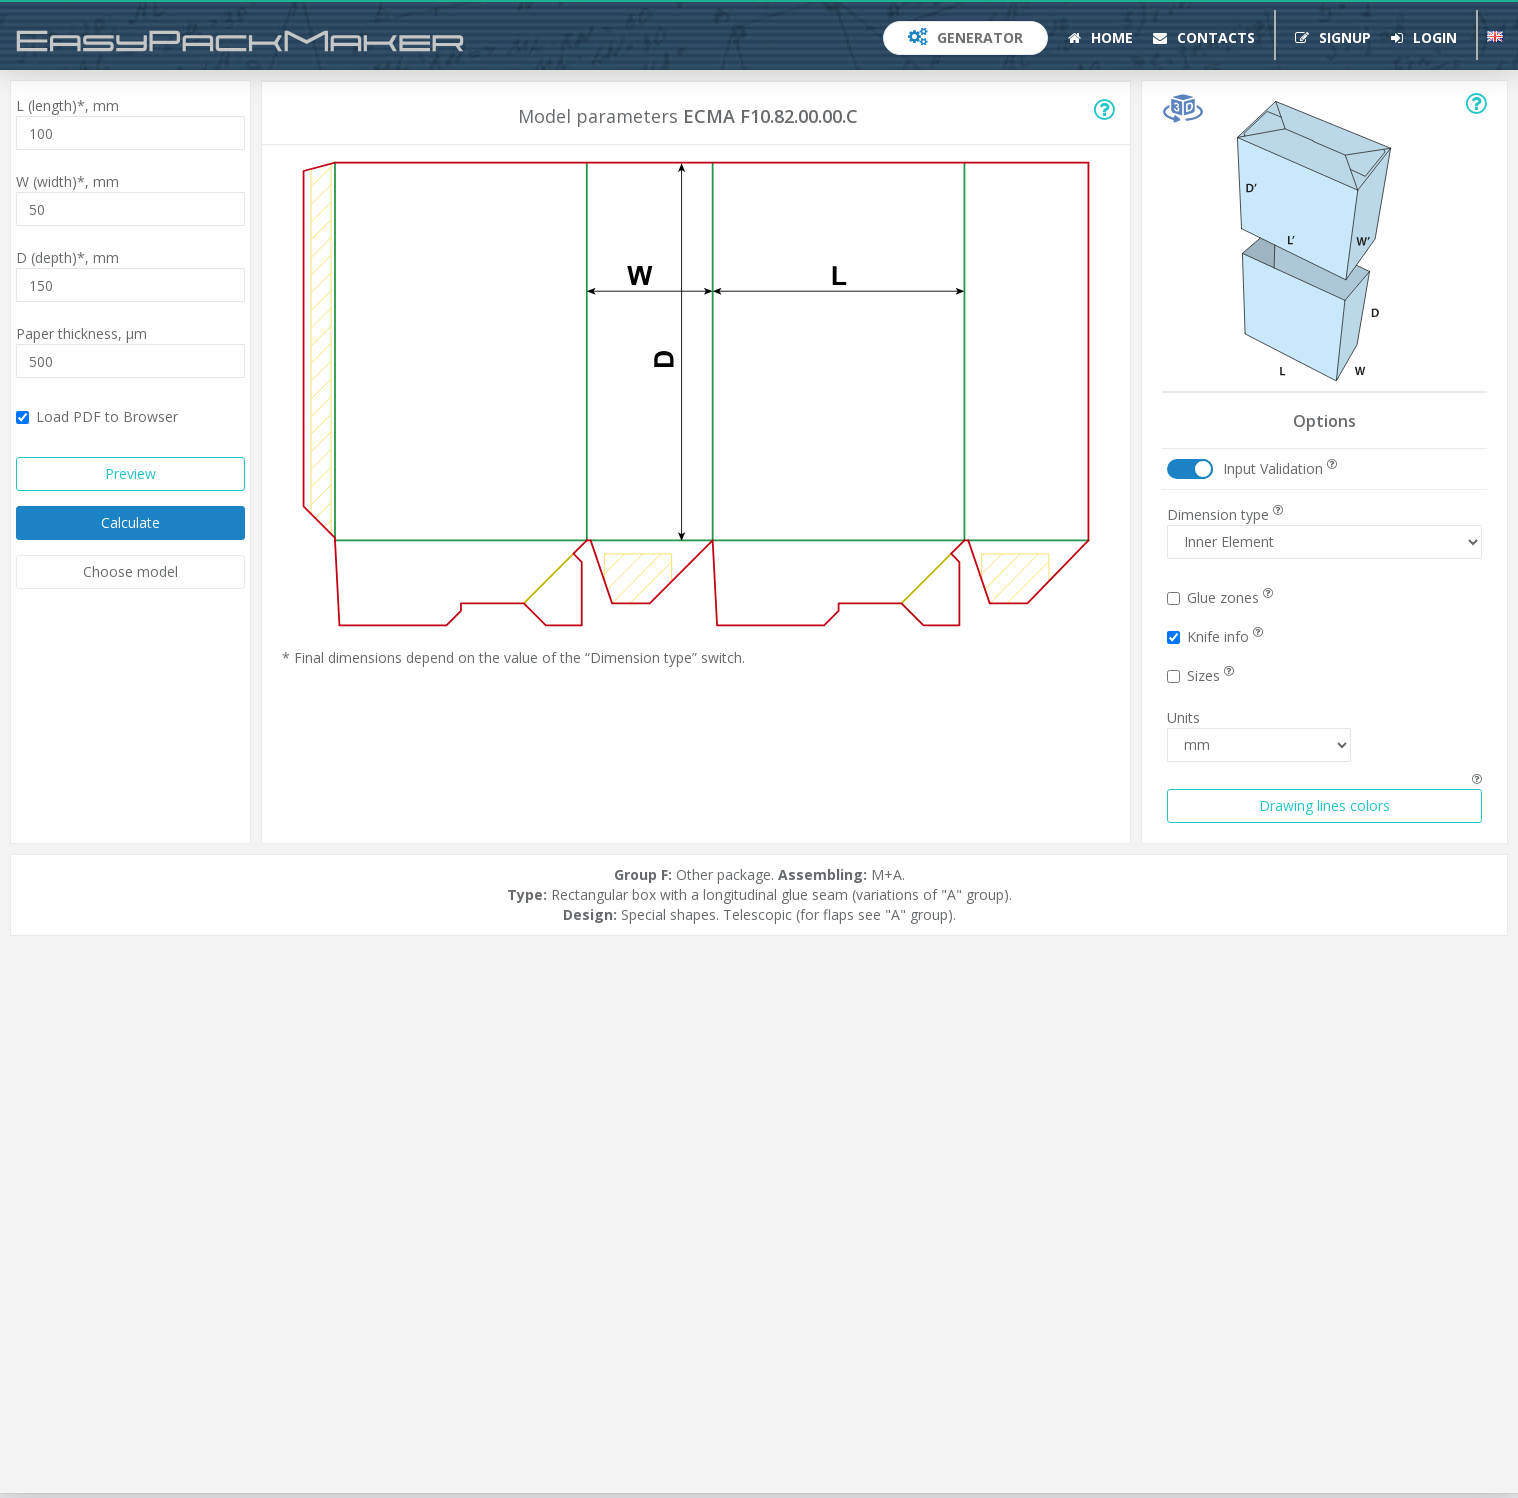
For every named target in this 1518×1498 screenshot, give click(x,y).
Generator (965, 37)
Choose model (130, 571)
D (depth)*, (67, 257)
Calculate (130, 522)
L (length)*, (67, 105)
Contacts (1204, 37)
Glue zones (1220, 597)
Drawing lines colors (1324, 805)
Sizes (1200, 675)
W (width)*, (67, 181)
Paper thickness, (81, 333)
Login (1424, 37)
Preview (130, 473)
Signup (1333, 37)
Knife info (1215, 636)
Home (1100, 37)
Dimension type (1225, 514)
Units (1183, 717)
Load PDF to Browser (97, 416)
